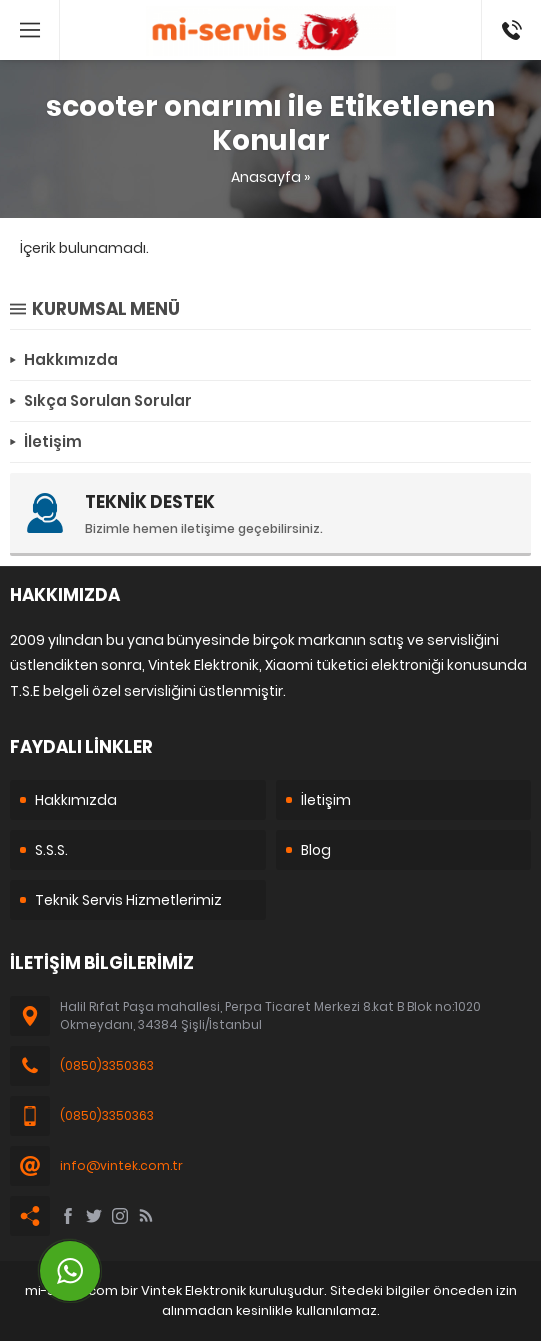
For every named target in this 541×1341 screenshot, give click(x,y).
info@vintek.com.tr (121, 1165)
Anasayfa (266, 177)
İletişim (326, 800)
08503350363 (511, 10)
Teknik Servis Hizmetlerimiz (128, 900)
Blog (316, 850)
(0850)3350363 (107, 1065)
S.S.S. (51, 850)
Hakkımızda (76, 800)
